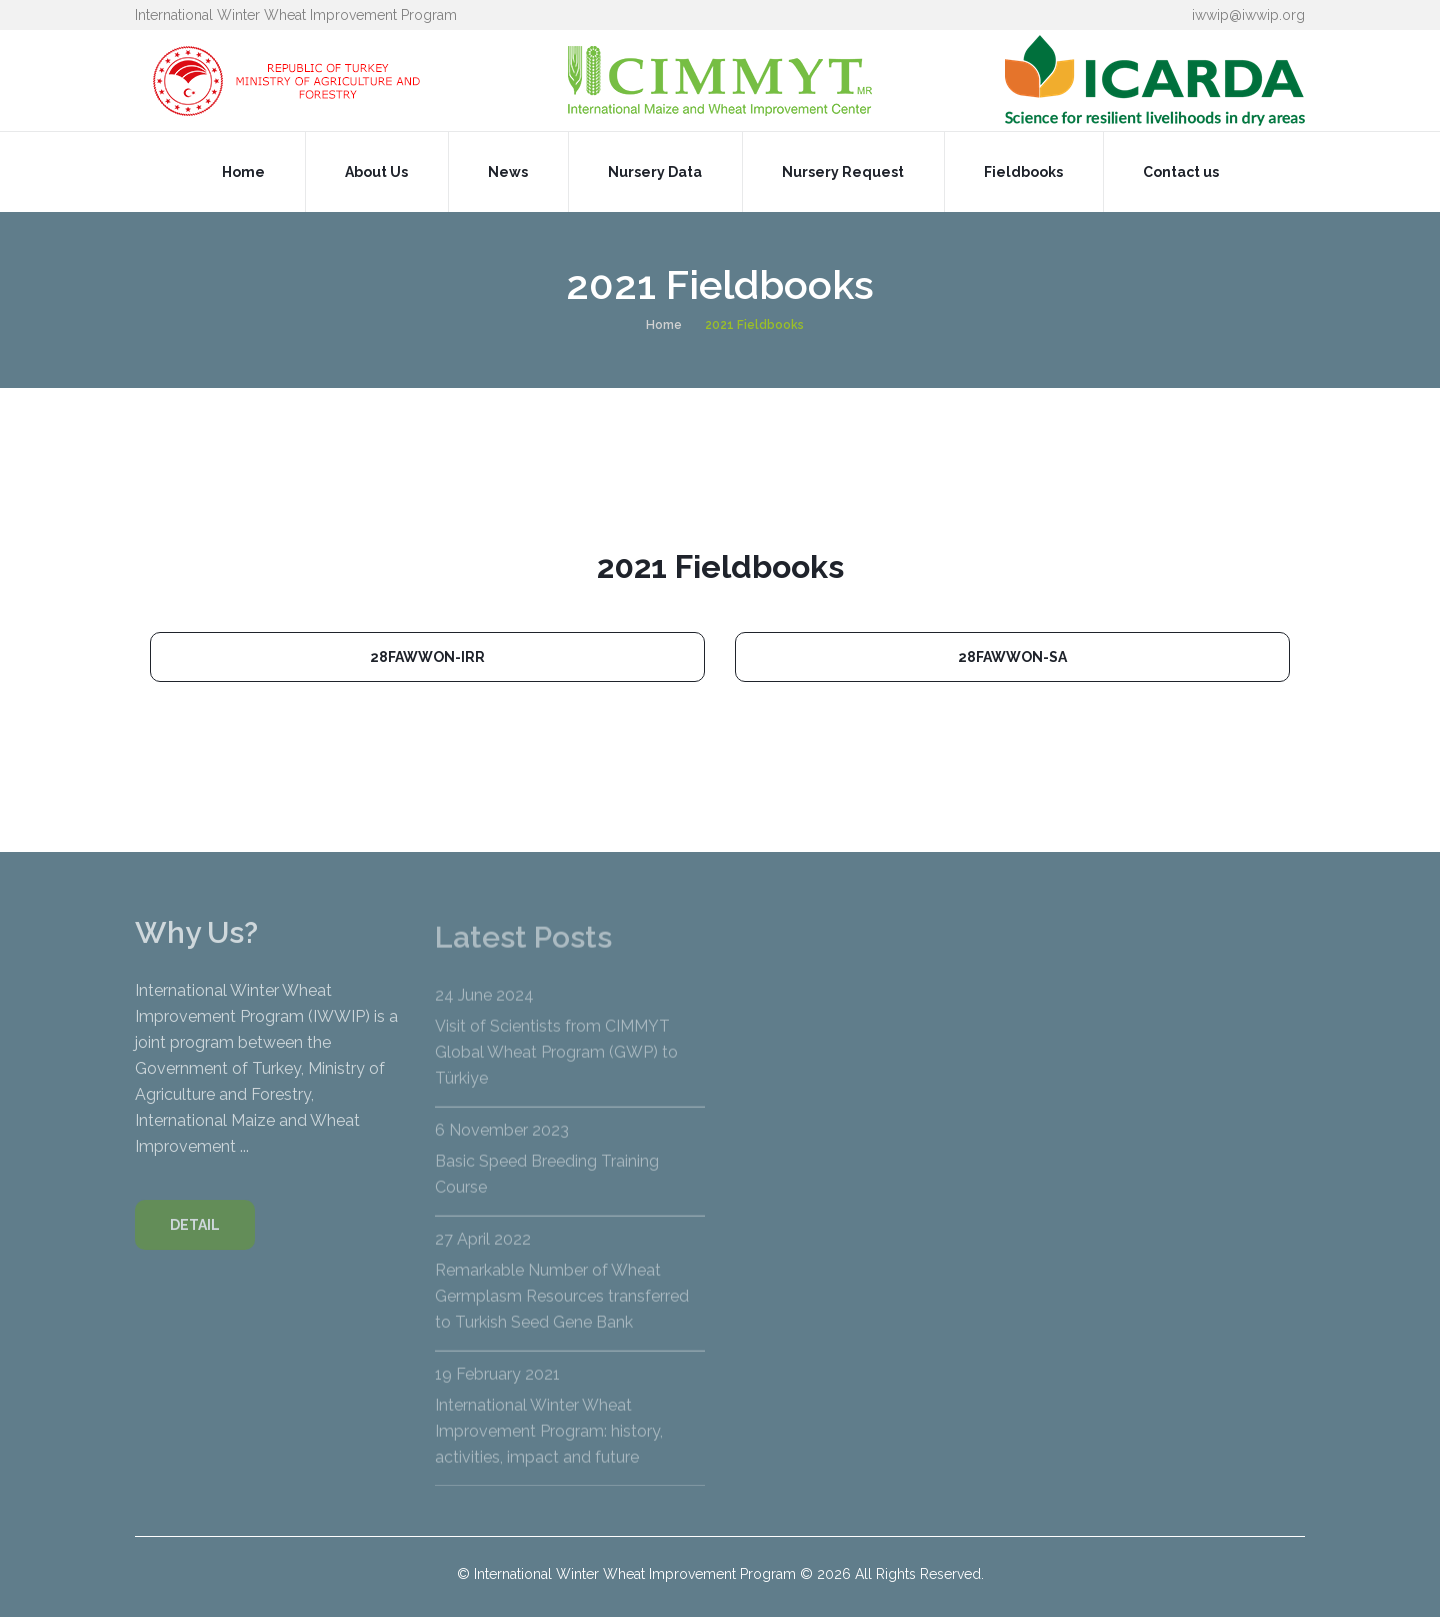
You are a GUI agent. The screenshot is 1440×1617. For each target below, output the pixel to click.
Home (243, 172)
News (508, 172)
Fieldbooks (1023, 172)
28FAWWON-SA (1012, 657)
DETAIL (195, 1238)
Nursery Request (843, 172)
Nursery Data (655, 172)
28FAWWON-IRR (427, 657)
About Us (376, 172)
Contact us (1181, 172)
